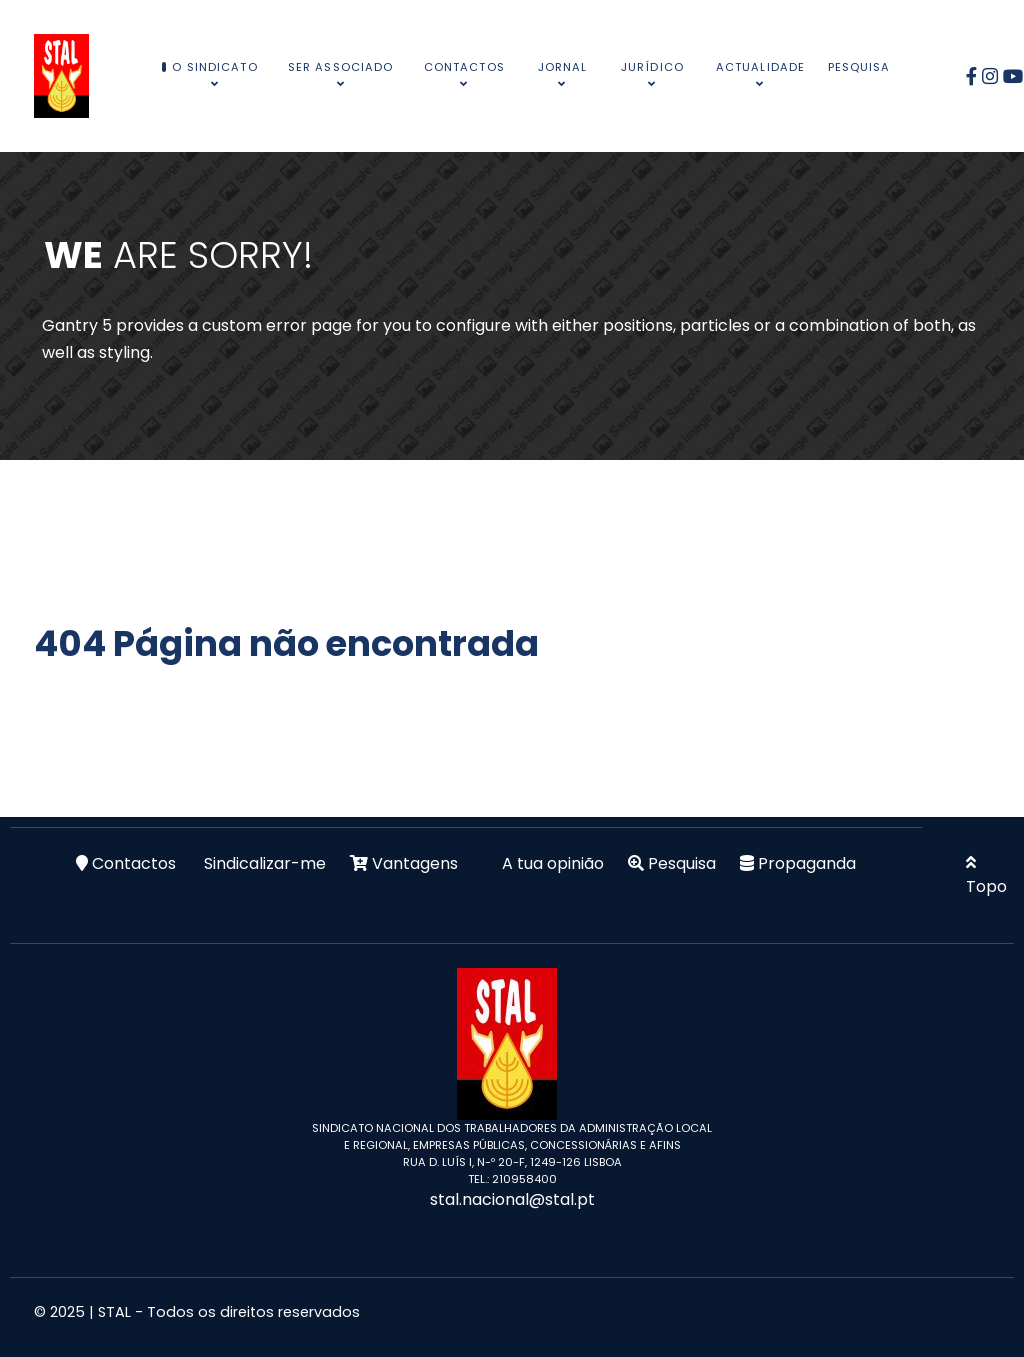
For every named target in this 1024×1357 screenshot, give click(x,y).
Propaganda (807, 863)
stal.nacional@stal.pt (512, 1199)
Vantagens (415, 863)
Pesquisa (682, 863)
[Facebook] (974, 76)
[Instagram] (993, 76)
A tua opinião (553, 863)
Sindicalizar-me (265, 863)
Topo (986, 876)
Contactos (134, 863)
